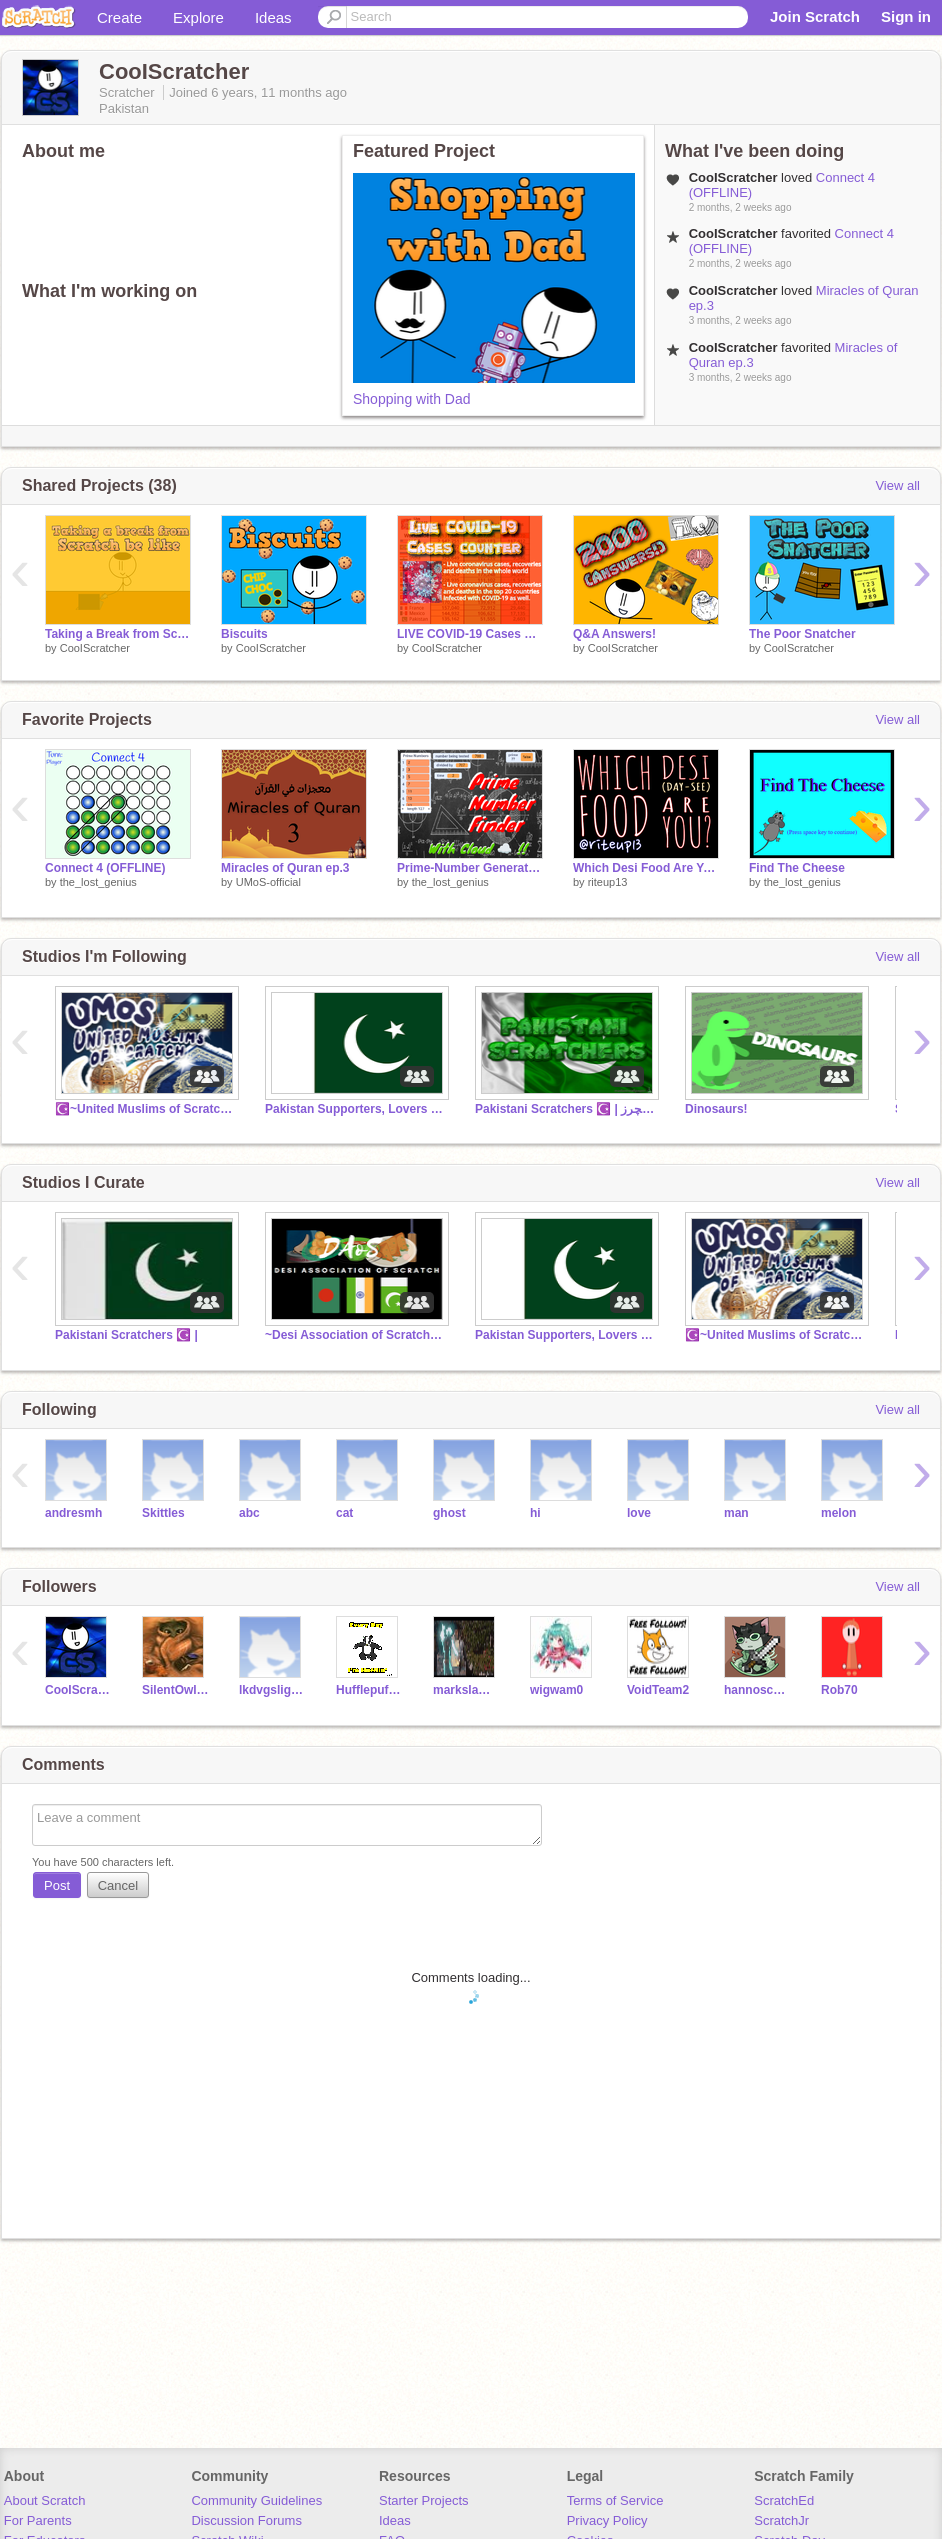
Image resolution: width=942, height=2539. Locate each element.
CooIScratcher (95, 648)
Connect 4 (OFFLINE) (105, 868)
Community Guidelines (256, 2500)
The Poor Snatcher (802, 634)
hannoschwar (757, 1690)
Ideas (273, 17)
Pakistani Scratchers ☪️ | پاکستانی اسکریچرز (565, 1109)
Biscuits (244, 634)
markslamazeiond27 (466, 1690)
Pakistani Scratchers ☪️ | (126, 1335)
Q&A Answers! (614, 634)
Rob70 (839, 1690)
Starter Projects (424, 2500)
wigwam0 (556, 1690)
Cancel (118, 1885)
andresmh (73, 1513)
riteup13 (608, 882)
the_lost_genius (98, 882)
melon (838, 1513)
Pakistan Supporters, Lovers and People (355, 1109)
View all (897, 485)
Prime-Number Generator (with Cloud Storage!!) (470, 868)
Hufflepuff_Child (369, 1690)
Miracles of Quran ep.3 (285, 868)
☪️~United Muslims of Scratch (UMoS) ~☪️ (145, 1109)
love (639, 1513)
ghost (449, 1513)
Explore (198, 17)
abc (249, 1513)
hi (535, 1513)
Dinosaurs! (716, 1109)
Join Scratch (815, 16)
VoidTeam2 (658, 1690)
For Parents (38, 2520)
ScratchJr (781, 2520)
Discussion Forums (246, 2520)
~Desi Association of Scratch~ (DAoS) (355, 1335)
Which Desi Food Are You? (646, 868)
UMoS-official (268, 882)
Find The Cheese (797, 868)
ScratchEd (784, 2500)
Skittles (163, 1513)
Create (119, 17)
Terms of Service (615, 2500)
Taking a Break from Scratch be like (118, 634)
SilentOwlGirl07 (175, 1690)
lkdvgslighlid (272, 1690)
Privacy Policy (607, 2520)
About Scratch (45, 2500)
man (736, 1513)
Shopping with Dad (412, 399)
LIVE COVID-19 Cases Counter (470, 634)
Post (57, 1885)
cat (344, 1513)
